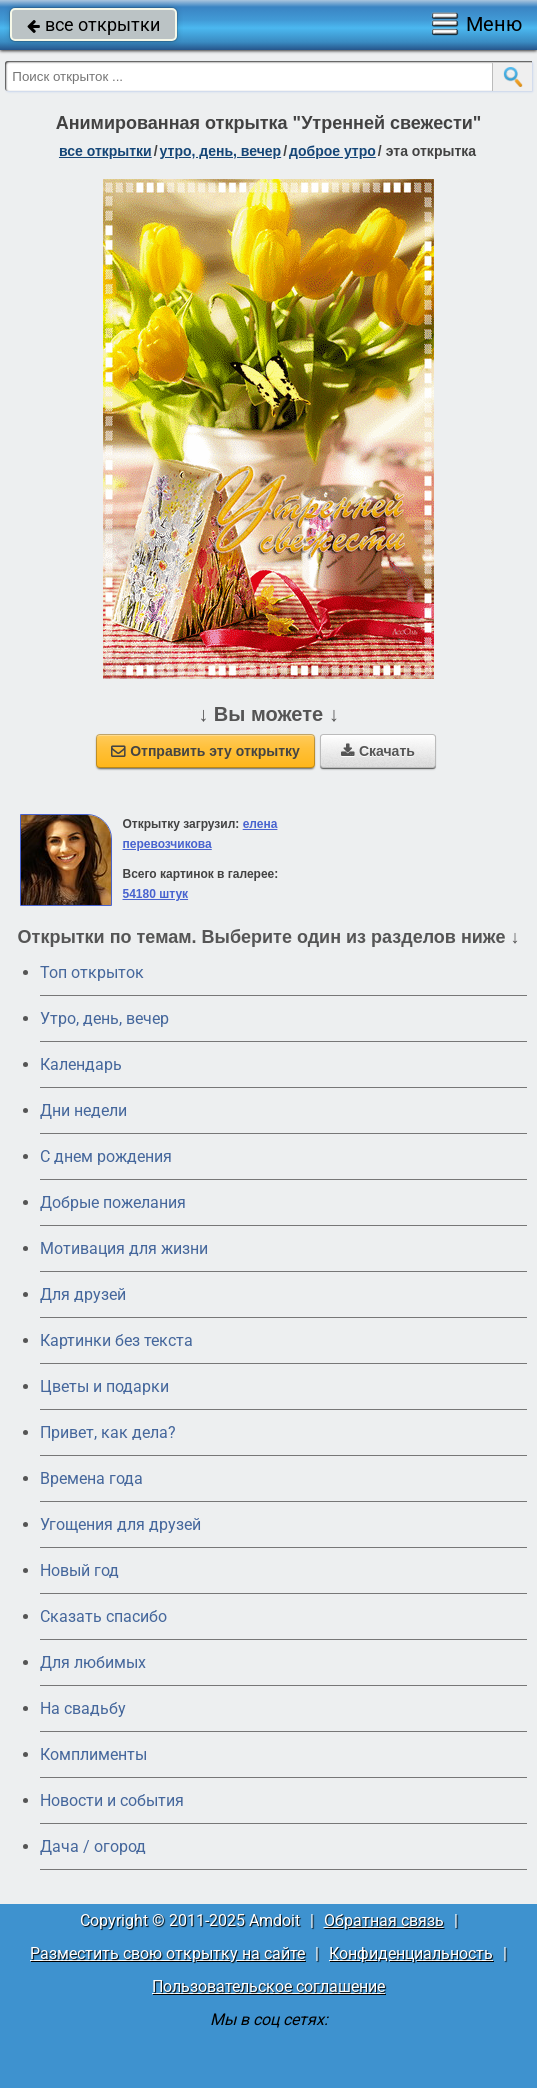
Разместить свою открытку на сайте (167, 1953)
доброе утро (332, 151)
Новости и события (112, 1800)
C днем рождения (106, 1156)
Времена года (91, 1478)
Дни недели (83, 1110)
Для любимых (93, 1662)
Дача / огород (93, 1846)
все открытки (93, 24)
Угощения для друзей (120, 1524)
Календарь (81, 1064)
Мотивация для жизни (124, 1248)
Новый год (79, 1570)
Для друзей (83, 1294)
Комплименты (93, 1754)
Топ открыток (92, 972)
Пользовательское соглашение (268, 1986)
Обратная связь (384, 1920)
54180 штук (156, 894)
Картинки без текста (116, 1340)
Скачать (378, 751)
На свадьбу (83, 1708)
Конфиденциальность (411, 1953)
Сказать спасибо (103, 1616)
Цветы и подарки (104, 1386)
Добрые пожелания (113, 1202)
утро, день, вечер (221, 151)
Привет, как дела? (108, 1432)
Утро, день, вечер (104, 1018)
